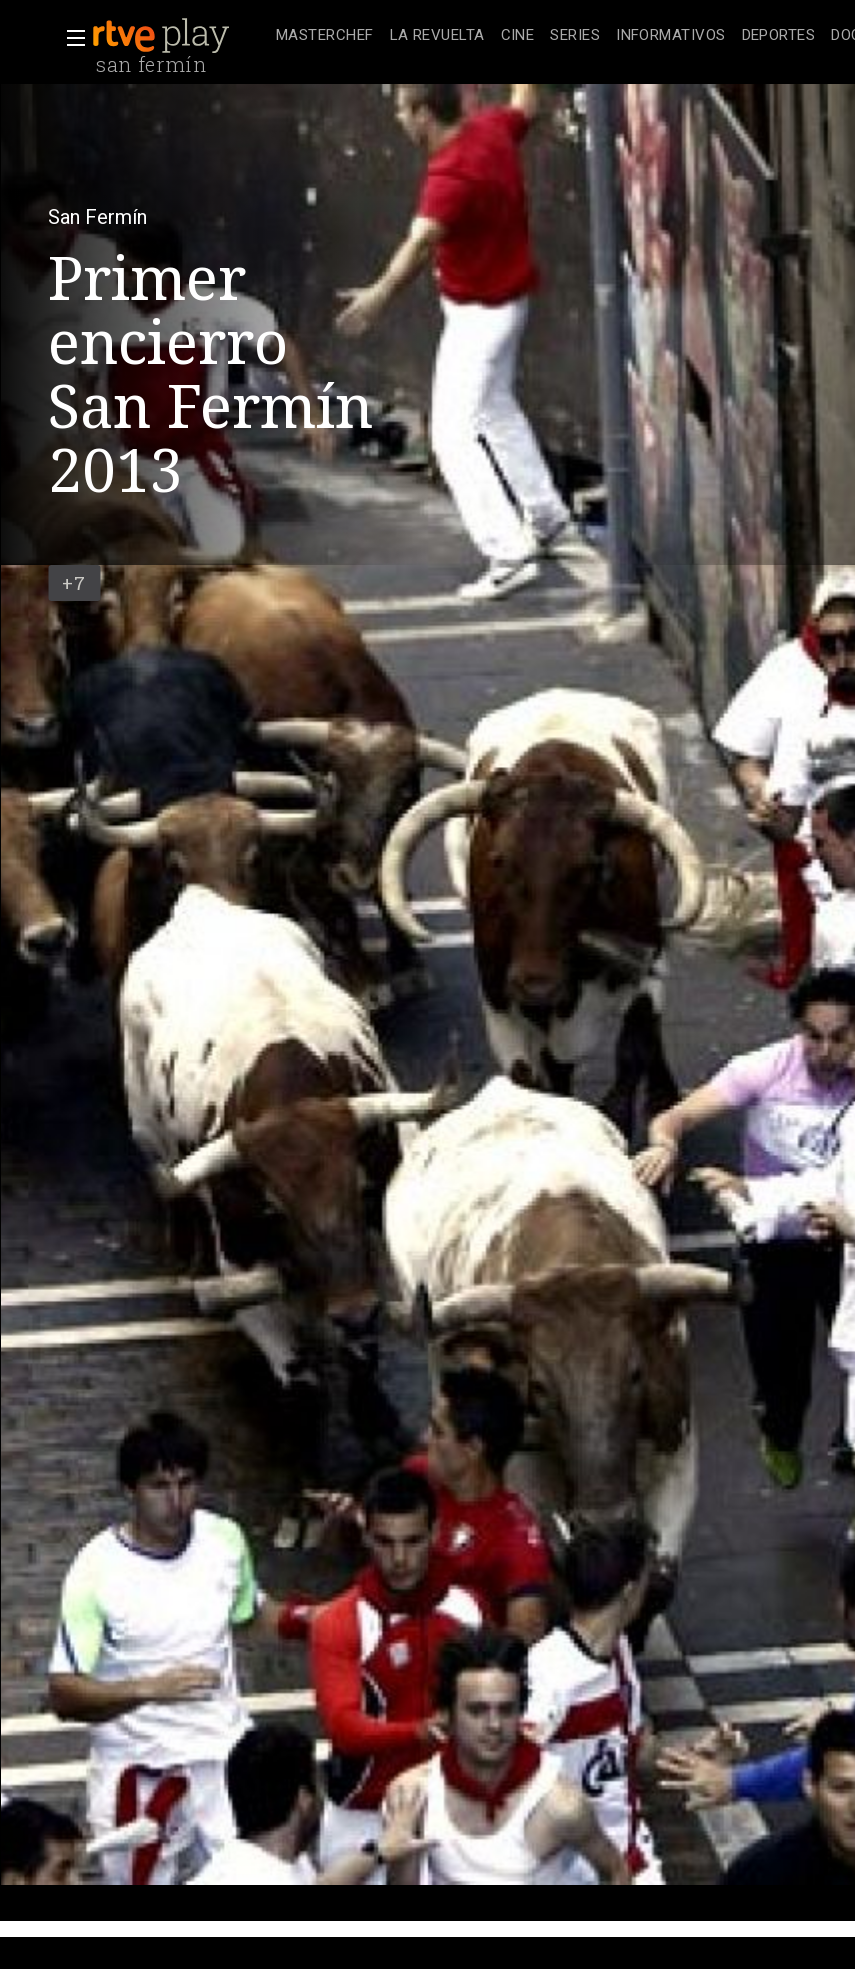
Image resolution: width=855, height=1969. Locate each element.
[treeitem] (325, 36)
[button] (70, 38)
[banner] (180, 36)
